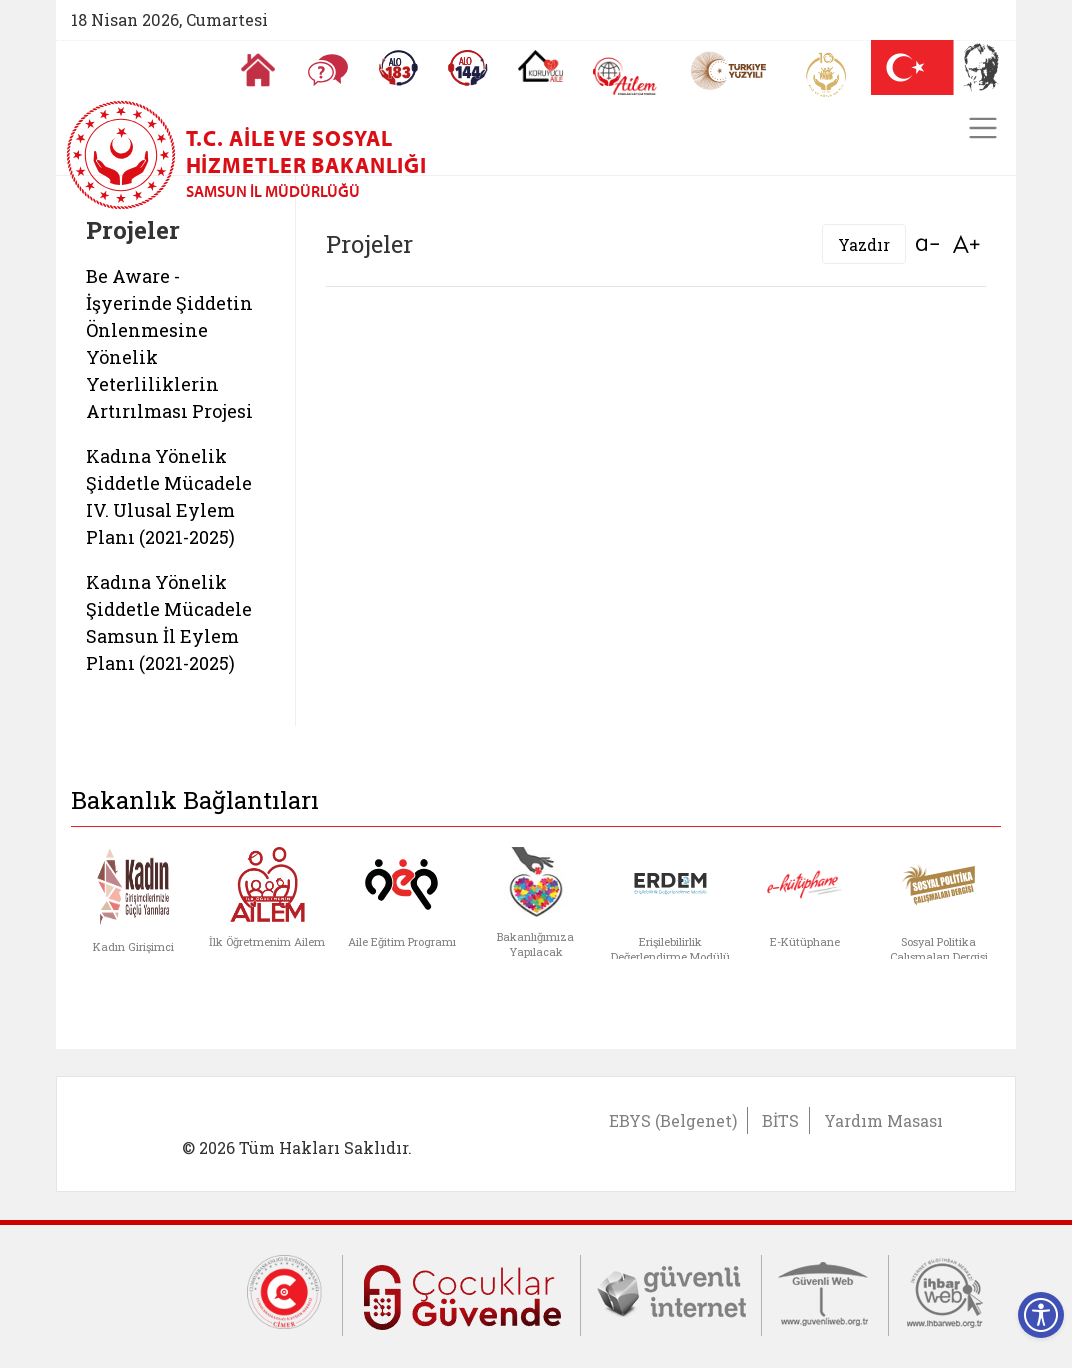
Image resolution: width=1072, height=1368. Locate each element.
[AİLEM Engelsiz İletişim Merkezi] (625, 76)
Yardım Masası (883, 1120)
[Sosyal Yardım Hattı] (468, 68)
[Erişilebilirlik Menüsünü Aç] (1041, 1315)
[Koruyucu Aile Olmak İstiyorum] (540, 66)
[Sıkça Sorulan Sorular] (328, 70)
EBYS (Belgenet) (673, 1120)
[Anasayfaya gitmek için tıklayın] (258, 70)
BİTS (780, 1120)
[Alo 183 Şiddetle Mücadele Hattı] (398, 68)
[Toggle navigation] (983, 128)
